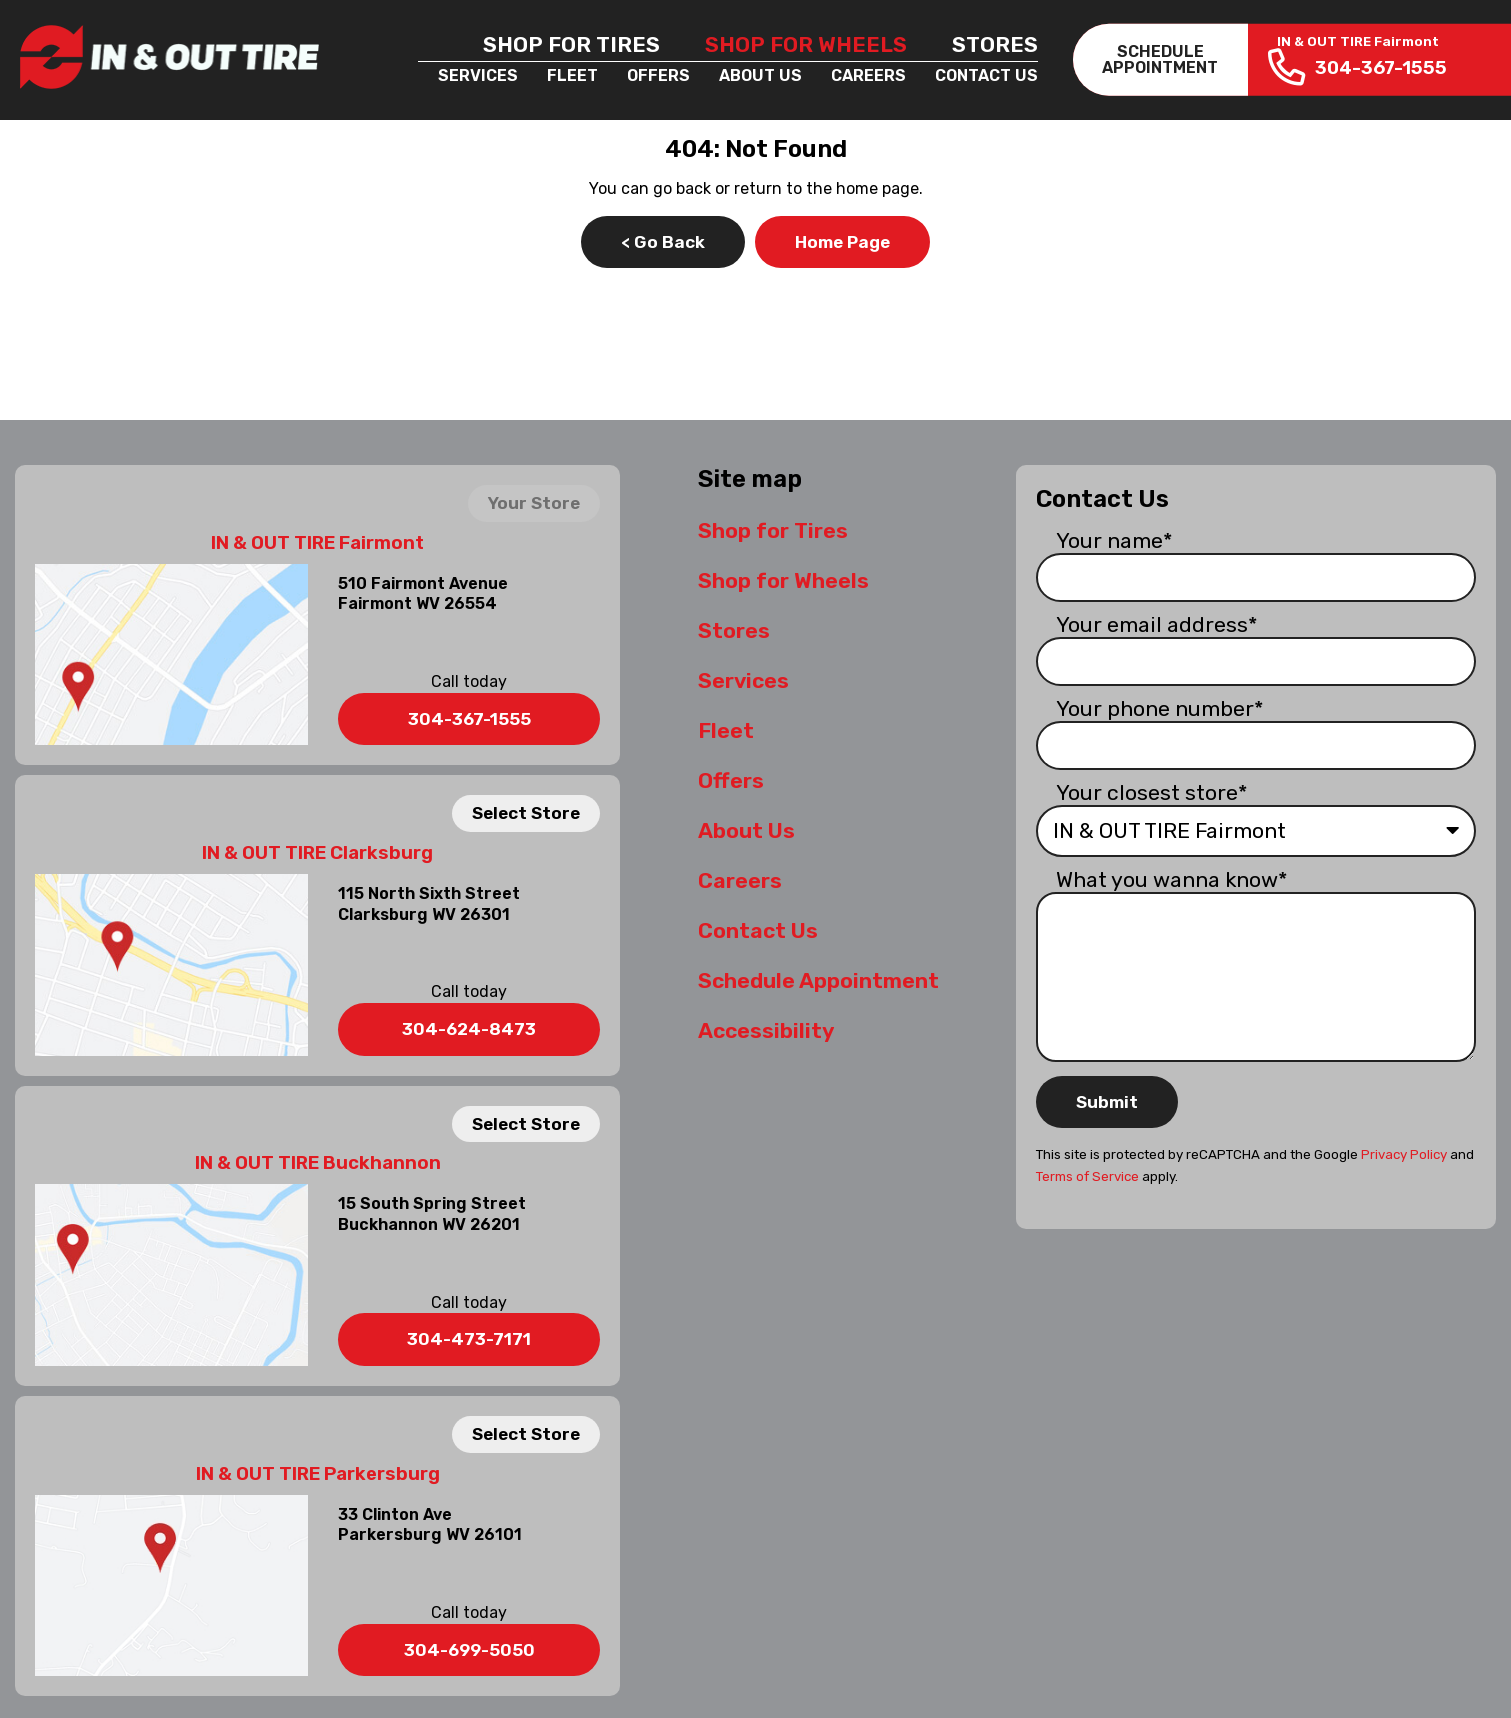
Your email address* (1157, 624)
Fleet (572, 75)
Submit (1107, 1102)
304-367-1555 (469, 719)
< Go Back (663, 242)
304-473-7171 (469, 1339)
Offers (658, 75)
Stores (995, 44)
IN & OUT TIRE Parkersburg (318, 1474)
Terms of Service (1087, 1176)
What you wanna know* (1172, 879)
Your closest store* (1152, 792)
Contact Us (986, 75)
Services (478, 75)
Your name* (1114, 540)
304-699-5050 (469, 1650)
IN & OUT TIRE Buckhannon (318, 1163)
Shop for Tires (571, 44)
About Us (760, 75)
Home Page (842, 242)
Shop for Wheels (806, 44)
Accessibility (766, 1030)
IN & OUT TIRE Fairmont (317, 543)
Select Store (526, 813)
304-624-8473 (469, 1029)
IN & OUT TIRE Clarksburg (317, 853)
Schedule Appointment (818, 980)
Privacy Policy (1404, 1154)
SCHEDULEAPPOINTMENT (1160, 59)
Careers (868, 75)
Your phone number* (1160, 708)
